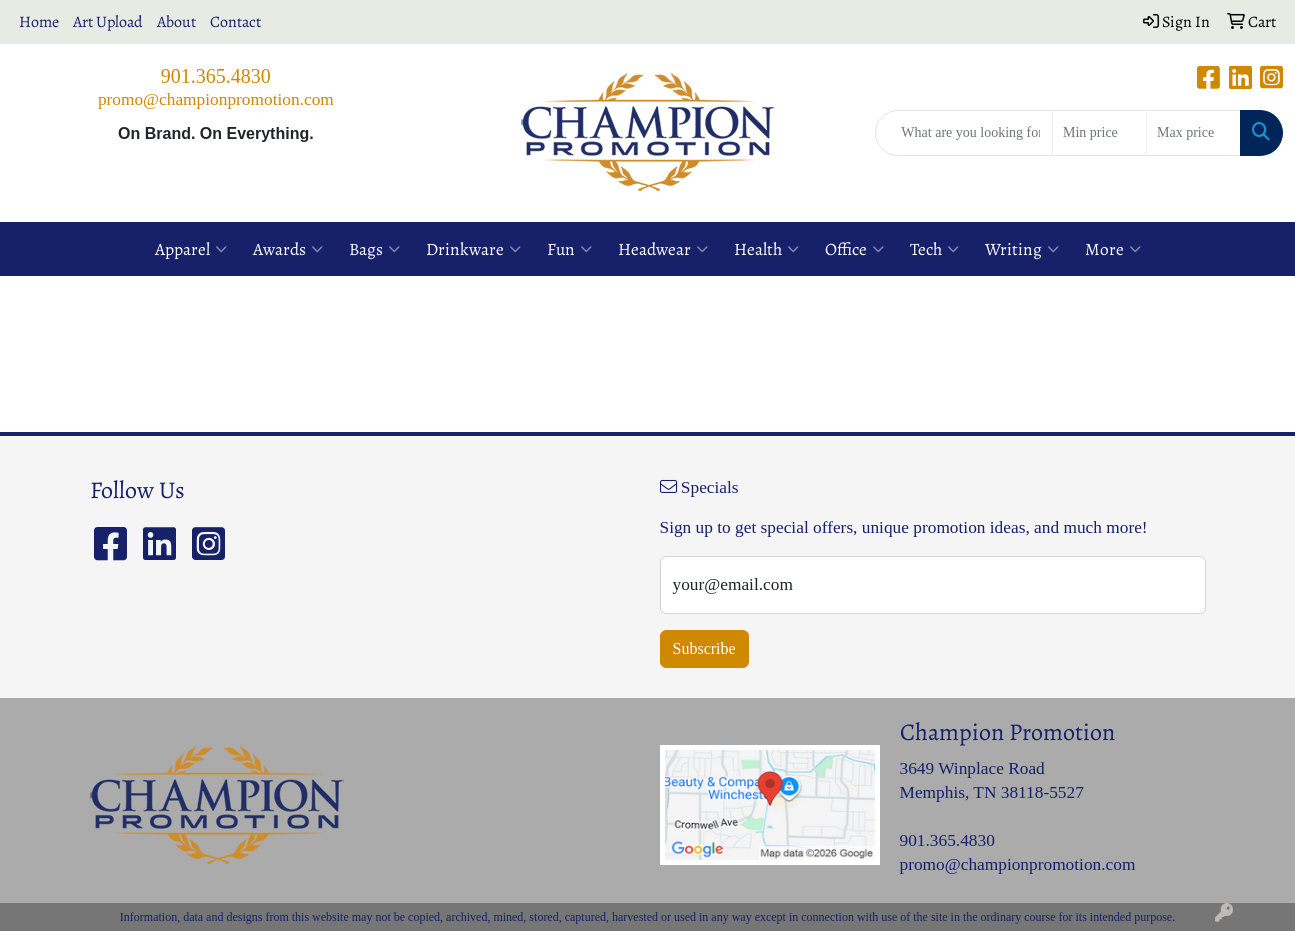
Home (39, 22)
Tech (934, 249)
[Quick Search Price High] (1193, 133)
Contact (235, 22)
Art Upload (108, 22)
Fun (569, 249)
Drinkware (473, 249)
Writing (1022, 249)
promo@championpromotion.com (216, 99)
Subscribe (704, 648)
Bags (374, 249)
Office (854, 249)
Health (766, 249)
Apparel (191, 249)
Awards (288, 249)
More (1113, 249)
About (176, 22)
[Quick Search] (964, 133)
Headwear (663, 249)
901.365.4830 (216, 76)
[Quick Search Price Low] (1099, 133)
